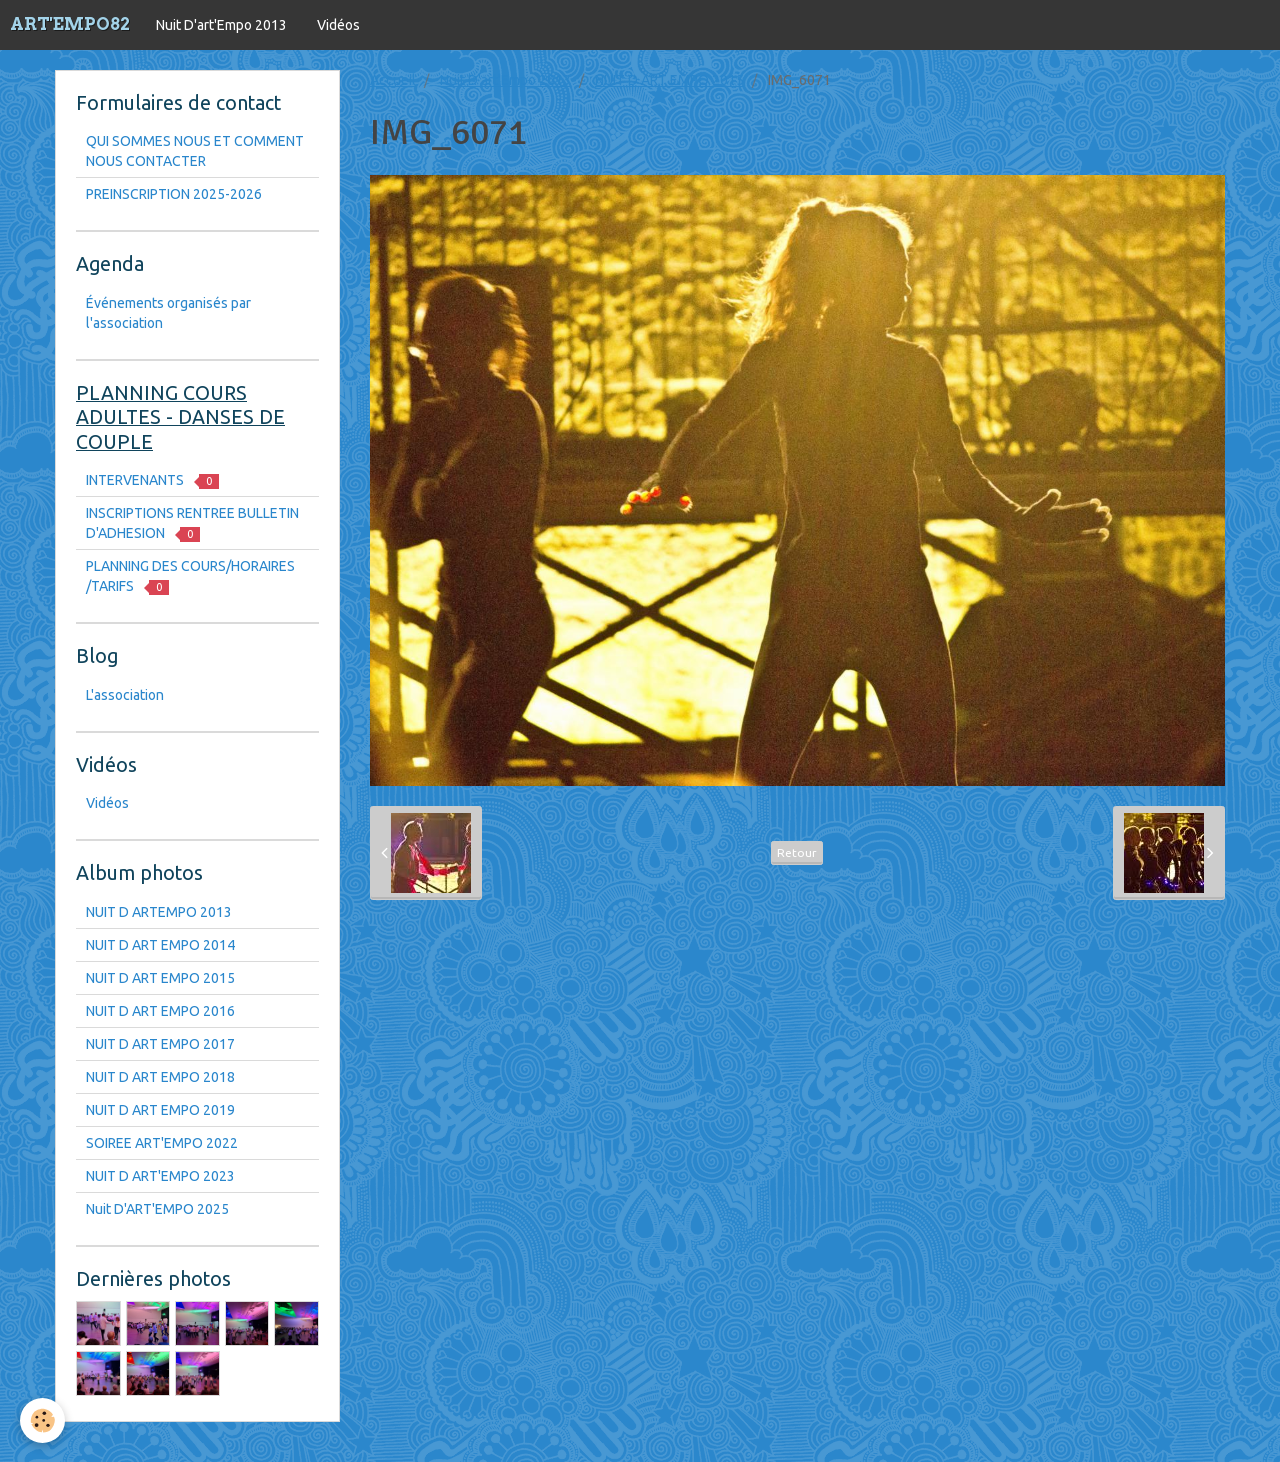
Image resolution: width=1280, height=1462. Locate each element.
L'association (125, 695)
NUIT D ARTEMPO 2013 (159, 912)
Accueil (393, 80)
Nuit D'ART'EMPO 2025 (157, 1209)
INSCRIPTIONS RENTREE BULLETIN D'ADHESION (192, 523)
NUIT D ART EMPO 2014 (160, 945)
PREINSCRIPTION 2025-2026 (174, 194)
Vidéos (338, 25)
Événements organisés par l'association (168, 313)
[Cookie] (42, 1420)
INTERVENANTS (152, 480)
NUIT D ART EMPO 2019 (160, 1110)
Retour (797, 852)
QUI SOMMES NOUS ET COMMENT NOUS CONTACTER (195, 151)
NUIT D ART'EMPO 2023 (160, 1176)
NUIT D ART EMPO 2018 (160, 1077)
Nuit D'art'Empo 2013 (221, 25)
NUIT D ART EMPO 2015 (669, 80)
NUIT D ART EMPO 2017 (160, 1044)
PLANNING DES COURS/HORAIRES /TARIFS (190, 576)
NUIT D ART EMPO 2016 (160, 1011)
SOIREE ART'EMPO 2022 (162, 1143)
